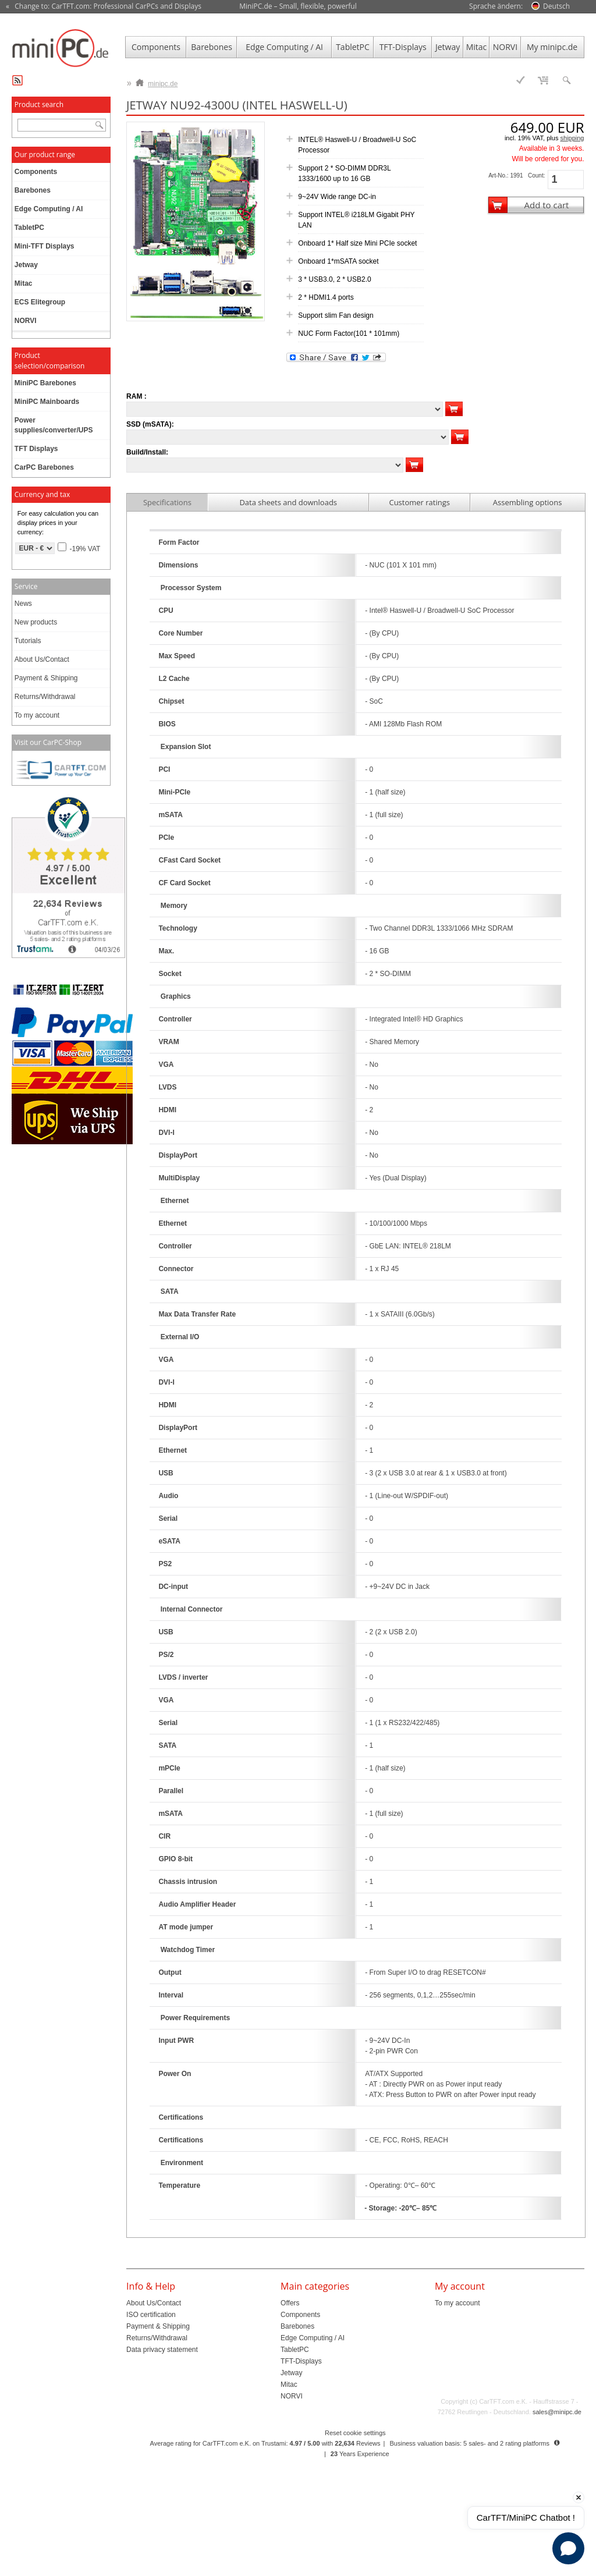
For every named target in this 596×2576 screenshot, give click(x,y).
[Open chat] (568, 2548)
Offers (290, 2303)
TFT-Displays (403, 46)
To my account (37, 715)
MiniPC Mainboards (47, 402)
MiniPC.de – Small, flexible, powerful (297, 6)
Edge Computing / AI (284, 46)
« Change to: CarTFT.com (103, 6)
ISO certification (151, 2315)
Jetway (447, 46)
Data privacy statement (162, 2350)
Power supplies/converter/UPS (54, 425)
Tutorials (28, 641)
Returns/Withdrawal (45, 697)
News (23, 603)
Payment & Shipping (46, 678)
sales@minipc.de (557, 2411)
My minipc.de (552, 46)
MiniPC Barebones (45, 383)
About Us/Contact (42, 659)
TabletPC (353, 46)
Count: (536, 175)
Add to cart (546, 205)
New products (36, 622)
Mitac (476, 46)
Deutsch (556, 6)
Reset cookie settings (355, 2432)
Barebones (211, 46)
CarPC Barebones (44, 467)
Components (156, 46)
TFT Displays (36, 449)
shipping (572, 137)
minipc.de (157, 81)
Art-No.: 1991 (505, 175)
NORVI (505, 46)
